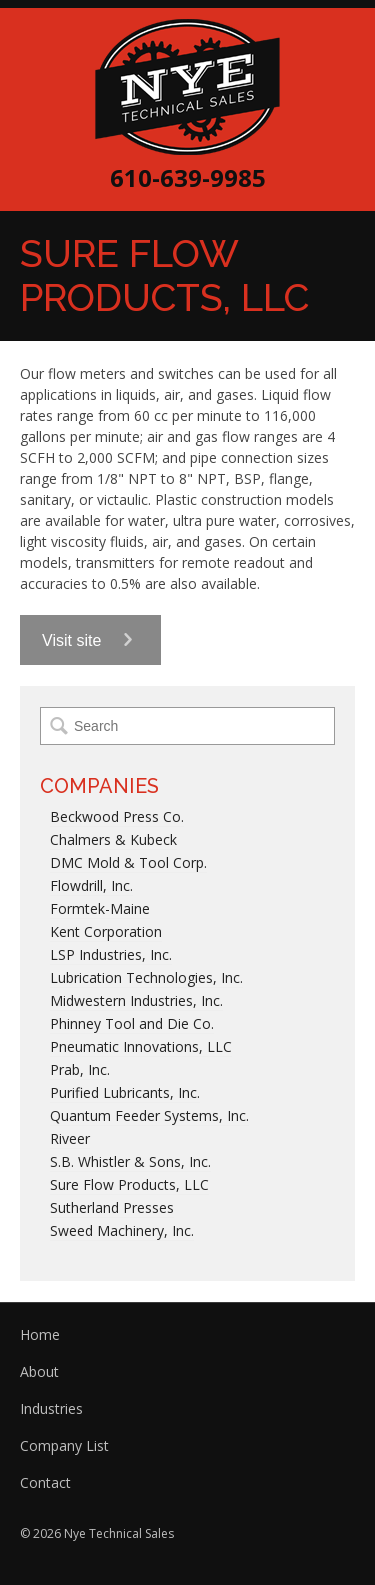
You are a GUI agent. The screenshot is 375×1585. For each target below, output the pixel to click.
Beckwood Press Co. (117, 816)
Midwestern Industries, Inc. (136, 1000)
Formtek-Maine (100, 908)
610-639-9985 (188, 178)
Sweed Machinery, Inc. (122, 1230)
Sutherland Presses (112, 1207)
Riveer (70, 1138)
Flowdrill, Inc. (91, 885)
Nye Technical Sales (187, 87)
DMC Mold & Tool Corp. (128, 862)
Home (40, 1334)
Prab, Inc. (80, 1069)
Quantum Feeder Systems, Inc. (149, 1115)
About (39, 1371)
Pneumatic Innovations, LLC (141, 1046)
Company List (64, 1445)
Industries (51, 1408)
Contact (45, 1482)
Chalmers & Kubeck (113, 839)
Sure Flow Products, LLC (129, 1184)
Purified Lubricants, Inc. (125, 1092)
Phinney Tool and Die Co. (132, 1023)
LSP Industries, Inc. (111, 954)
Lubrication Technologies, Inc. (146, 977)
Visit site (90, 640)
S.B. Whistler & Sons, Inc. (130, 1161)
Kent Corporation (106, 931)
